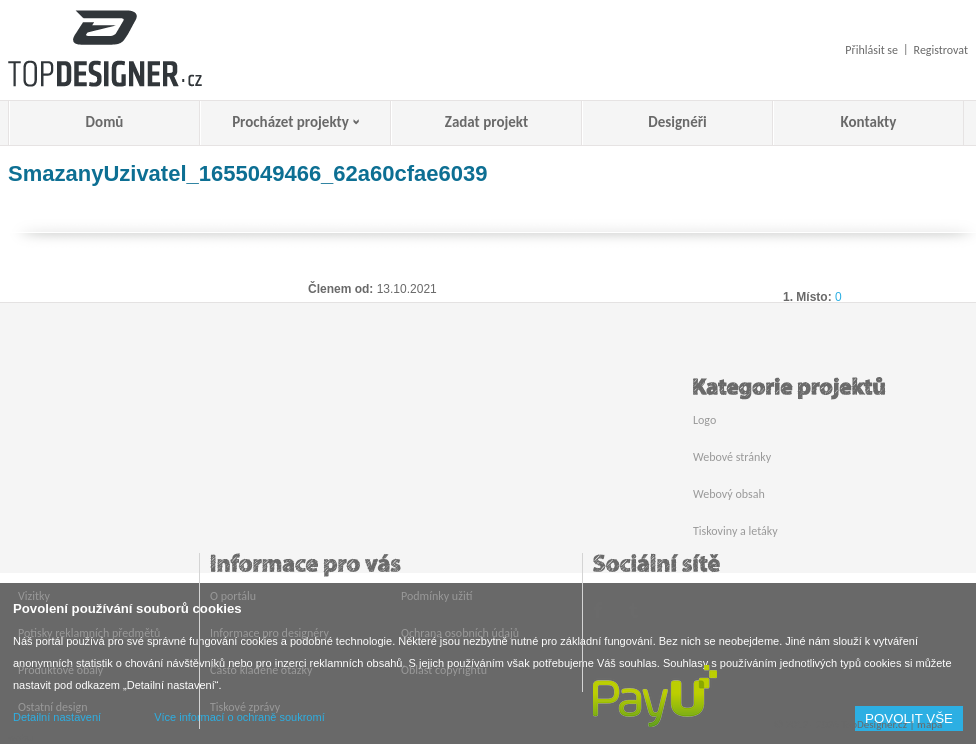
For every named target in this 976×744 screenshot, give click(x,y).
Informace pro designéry (269, 633)
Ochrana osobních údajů (460, 633)
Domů (105, 122)
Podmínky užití (436, 596)
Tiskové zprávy (245, 707)
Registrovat (941, 50)
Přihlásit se (871, 50)
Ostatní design (52, 707)
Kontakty (869, 122)
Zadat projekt (486, 122)
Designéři (677, 122)
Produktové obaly (60, 670)
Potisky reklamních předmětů (89, 633)
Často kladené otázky (261, 670)
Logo (704, 420)
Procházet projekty (290, 122)
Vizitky (34, 596)
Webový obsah (729, 494)
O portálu (233, 596)
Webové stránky (732, 457)
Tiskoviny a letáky (735, 531)
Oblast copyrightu (444, 670)
